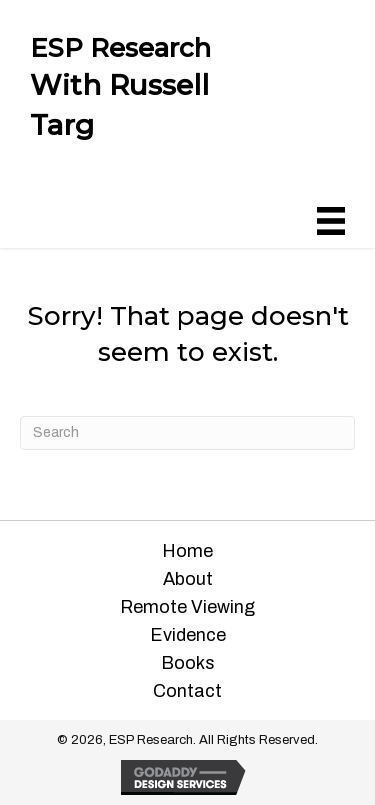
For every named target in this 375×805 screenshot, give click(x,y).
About (188, 579)
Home (187, 551)
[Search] (187, 433)
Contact (187, 691)
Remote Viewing (187, 607)
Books (188, 663)
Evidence (188, 635)
